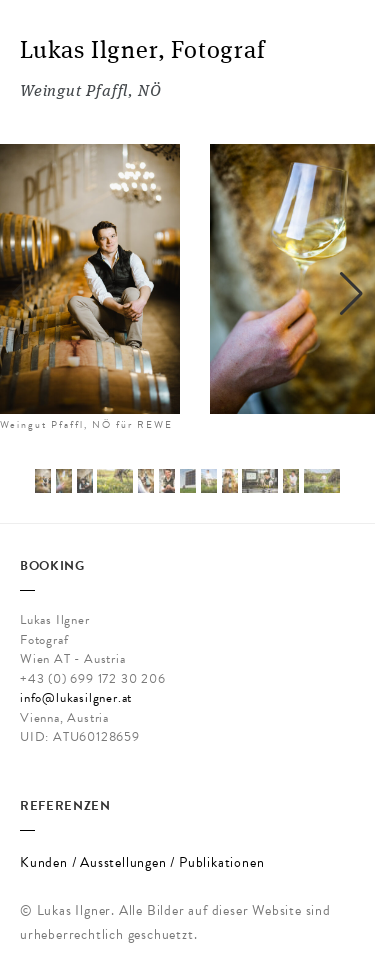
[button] (351, 294)
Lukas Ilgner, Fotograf (143, 52)
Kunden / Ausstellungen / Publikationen (142, 862)
